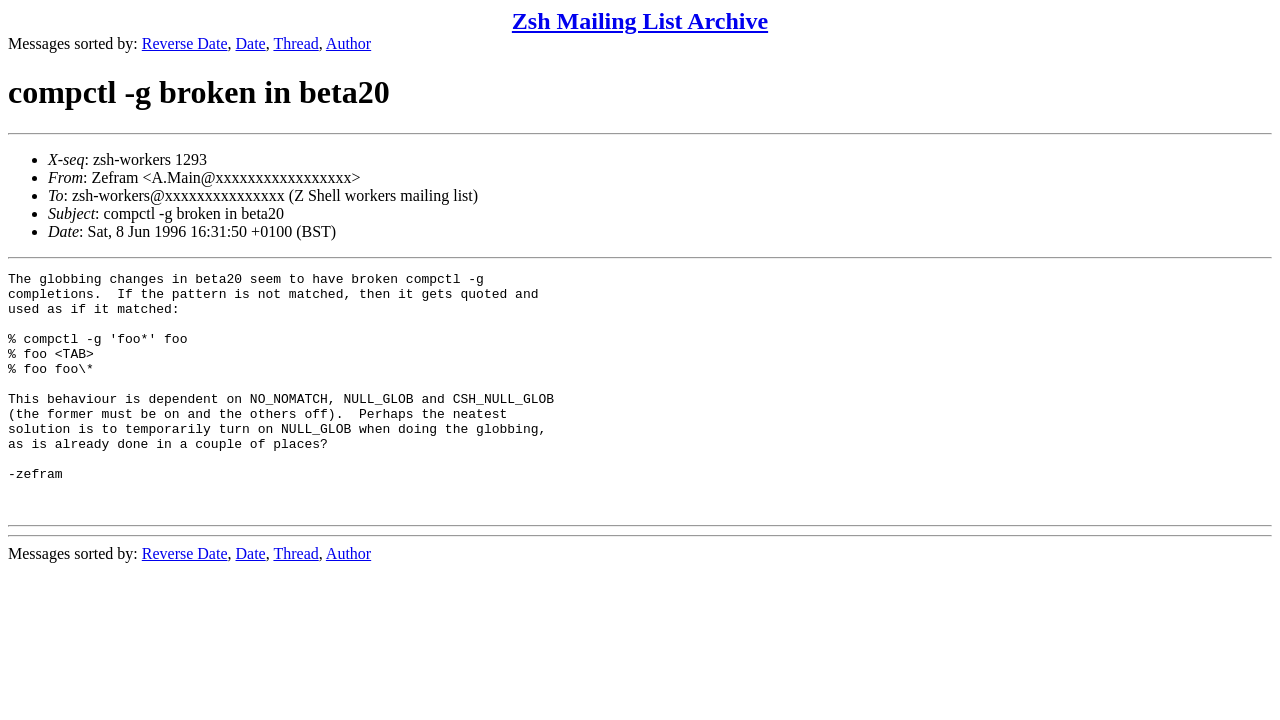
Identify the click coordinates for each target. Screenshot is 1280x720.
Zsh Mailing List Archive (640, 21)
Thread (295, 43)
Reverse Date (185, 43)
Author (348, 43)
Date (251, 43)
